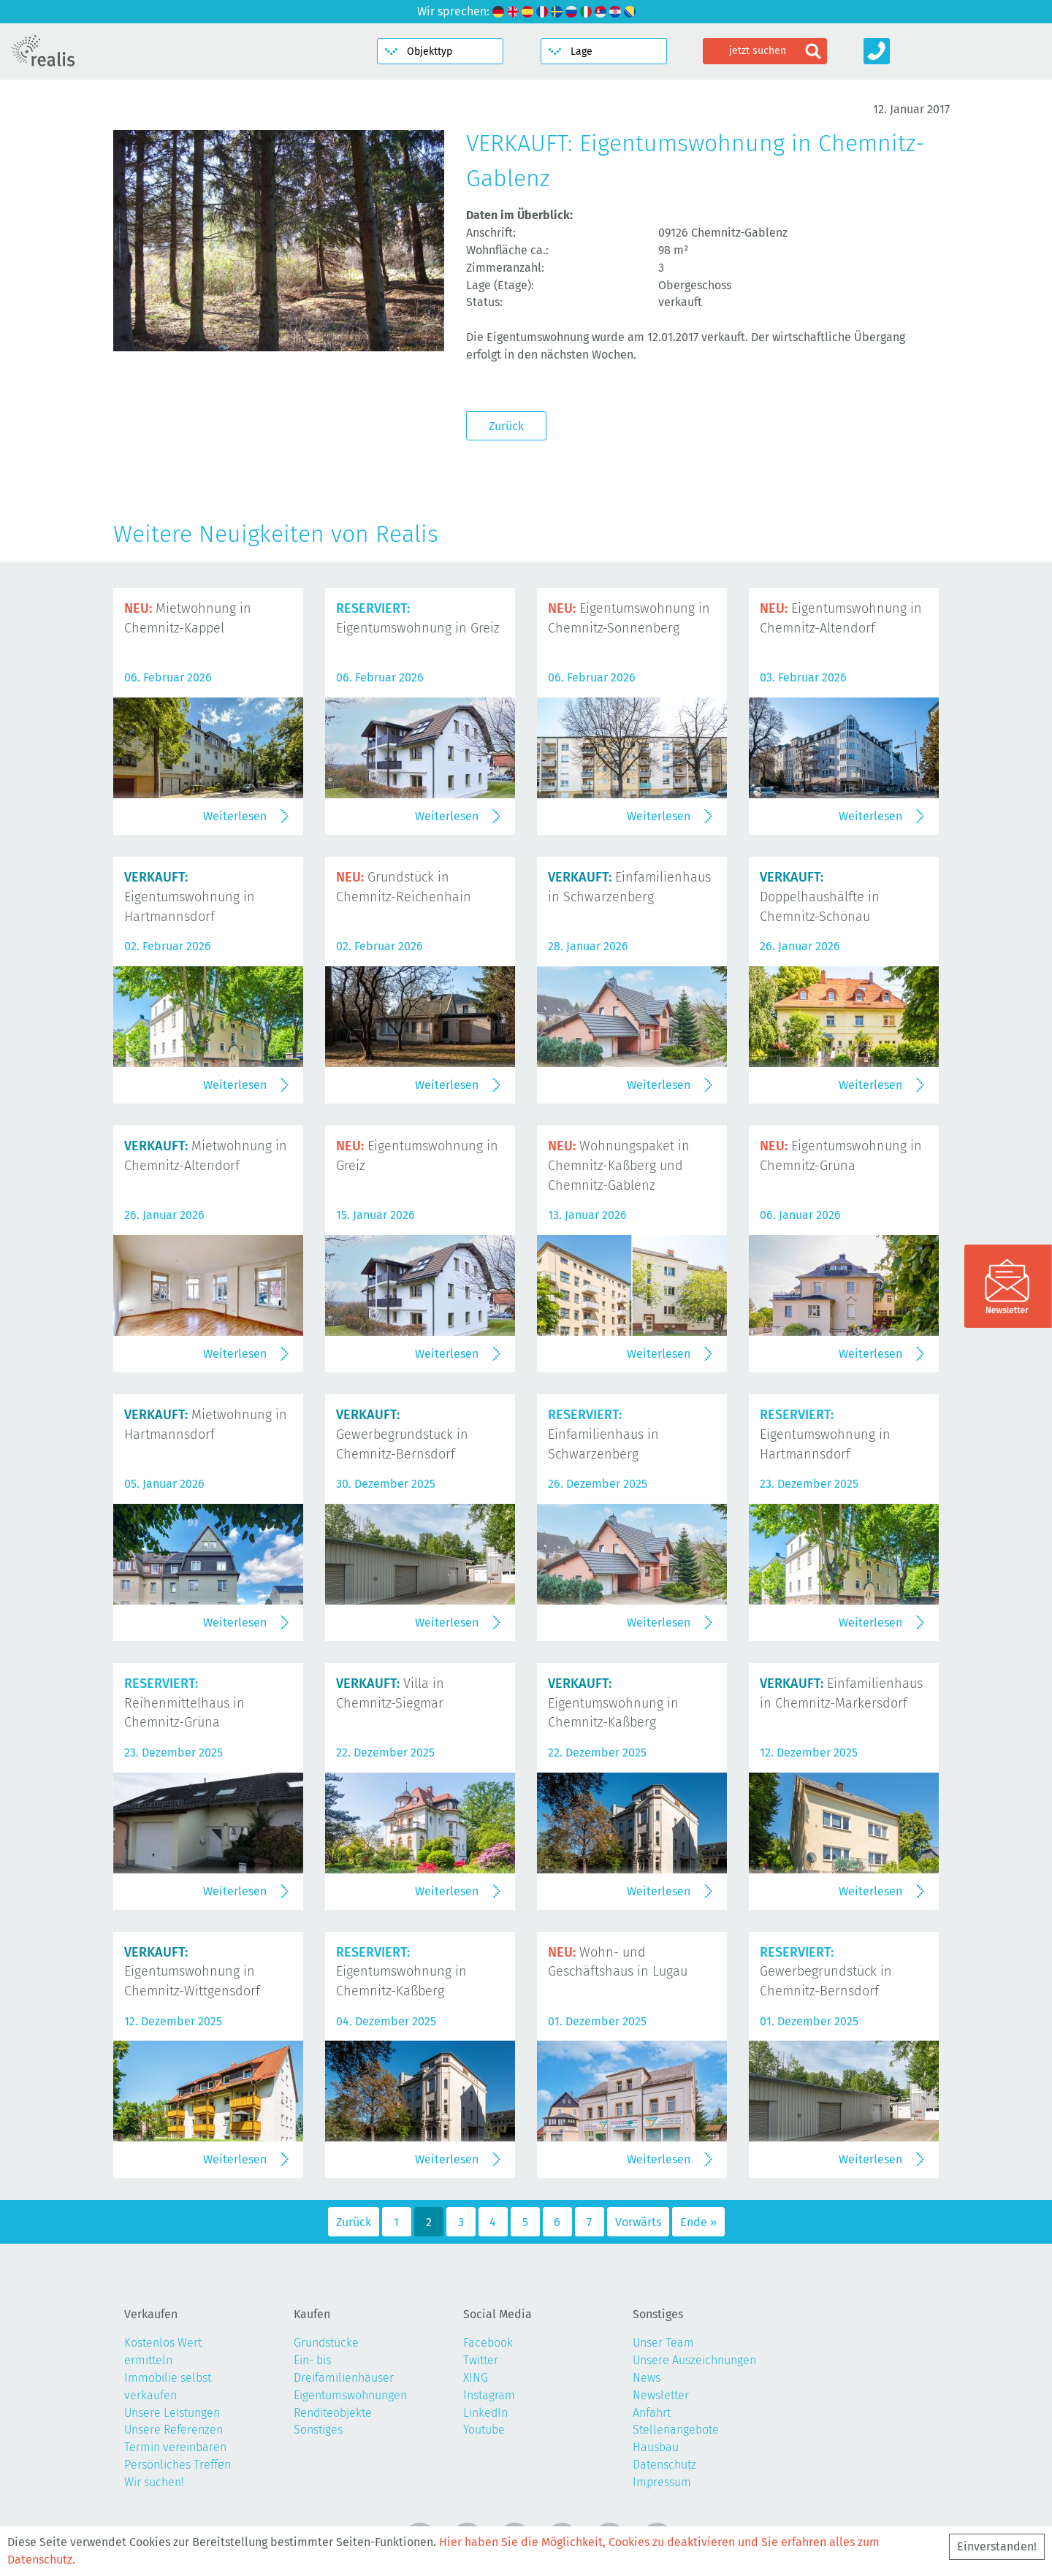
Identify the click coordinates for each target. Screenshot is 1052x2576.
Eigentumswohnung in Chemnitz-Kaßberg (613, 1703)
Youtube (484, 2430)
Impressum (662, 2482)
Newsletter (661, 2395)
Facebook (488, 2343)
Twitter (480, 2360)
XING (475, 2378)
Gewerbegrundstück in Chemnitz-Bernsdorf (402, 1434)
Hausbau (656, 2447)
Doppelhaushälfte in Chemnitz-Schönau (820, 897)
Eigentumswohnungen (350, 2395)
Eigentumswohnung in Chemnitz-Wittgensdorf (192, 1972)
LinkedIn (485, 2413)
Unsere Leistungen (172, 2413)
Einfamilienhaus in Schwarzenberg (603, 1434)
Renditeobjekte (333, 2413)
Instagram (489, 2395)
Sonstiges (318, 2430)
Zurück (506, 426)
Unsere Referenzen (173, 2430)
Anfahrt (652, 2413)
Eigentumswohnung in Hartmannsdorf (189, 897)
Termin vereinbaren (175, 2447)
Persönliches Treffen (177, 2465)
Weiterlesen (235, 816)
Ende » (698, 2222)
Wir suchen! (154, 2482)
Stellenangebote (676, 2430)
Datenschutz (664, 2465)
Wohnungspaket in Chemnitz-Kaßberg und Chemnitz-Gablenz (619, 1165)
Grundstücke (326, 2343)
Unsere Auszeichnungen (694, 2360)
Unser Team (663, 2343)
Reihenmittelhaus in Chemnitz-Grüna (184, 1703)
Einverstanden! (997, 2546)
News (646, 2378)
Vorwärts (638, 2222)
